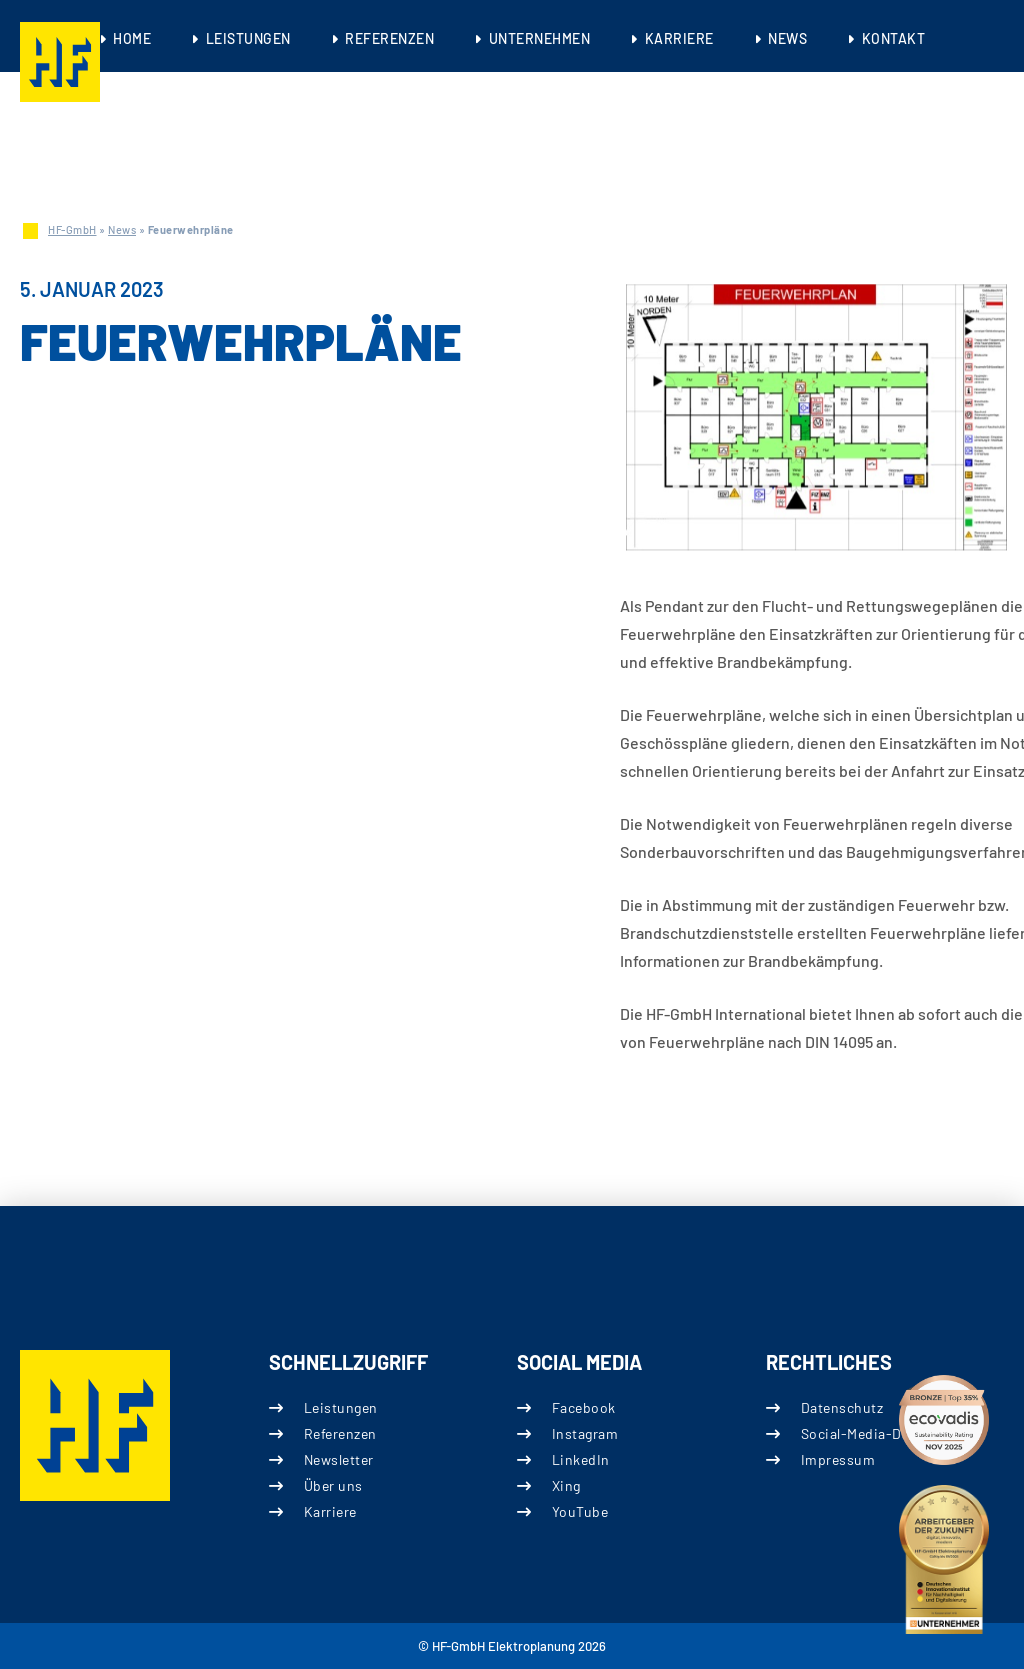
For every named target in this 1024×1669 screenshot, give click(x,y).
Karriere (679, 38)
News (787, 38)
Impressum (837, 1459)
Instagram (585, 1433)
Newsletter (338, 1459)
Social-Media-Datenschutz (887, 1433)
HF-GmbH (72, 229)
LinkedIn (581, 1459)
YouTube (580, 1511)
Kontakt (894, 38)
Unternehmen (540, 38)
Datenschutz (841, 1407)
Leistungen (248, 38)
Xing (566, 1485)
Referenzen (389, 38)
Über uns (332, 1485)
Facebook (584, 1407)
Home (132, 38)
